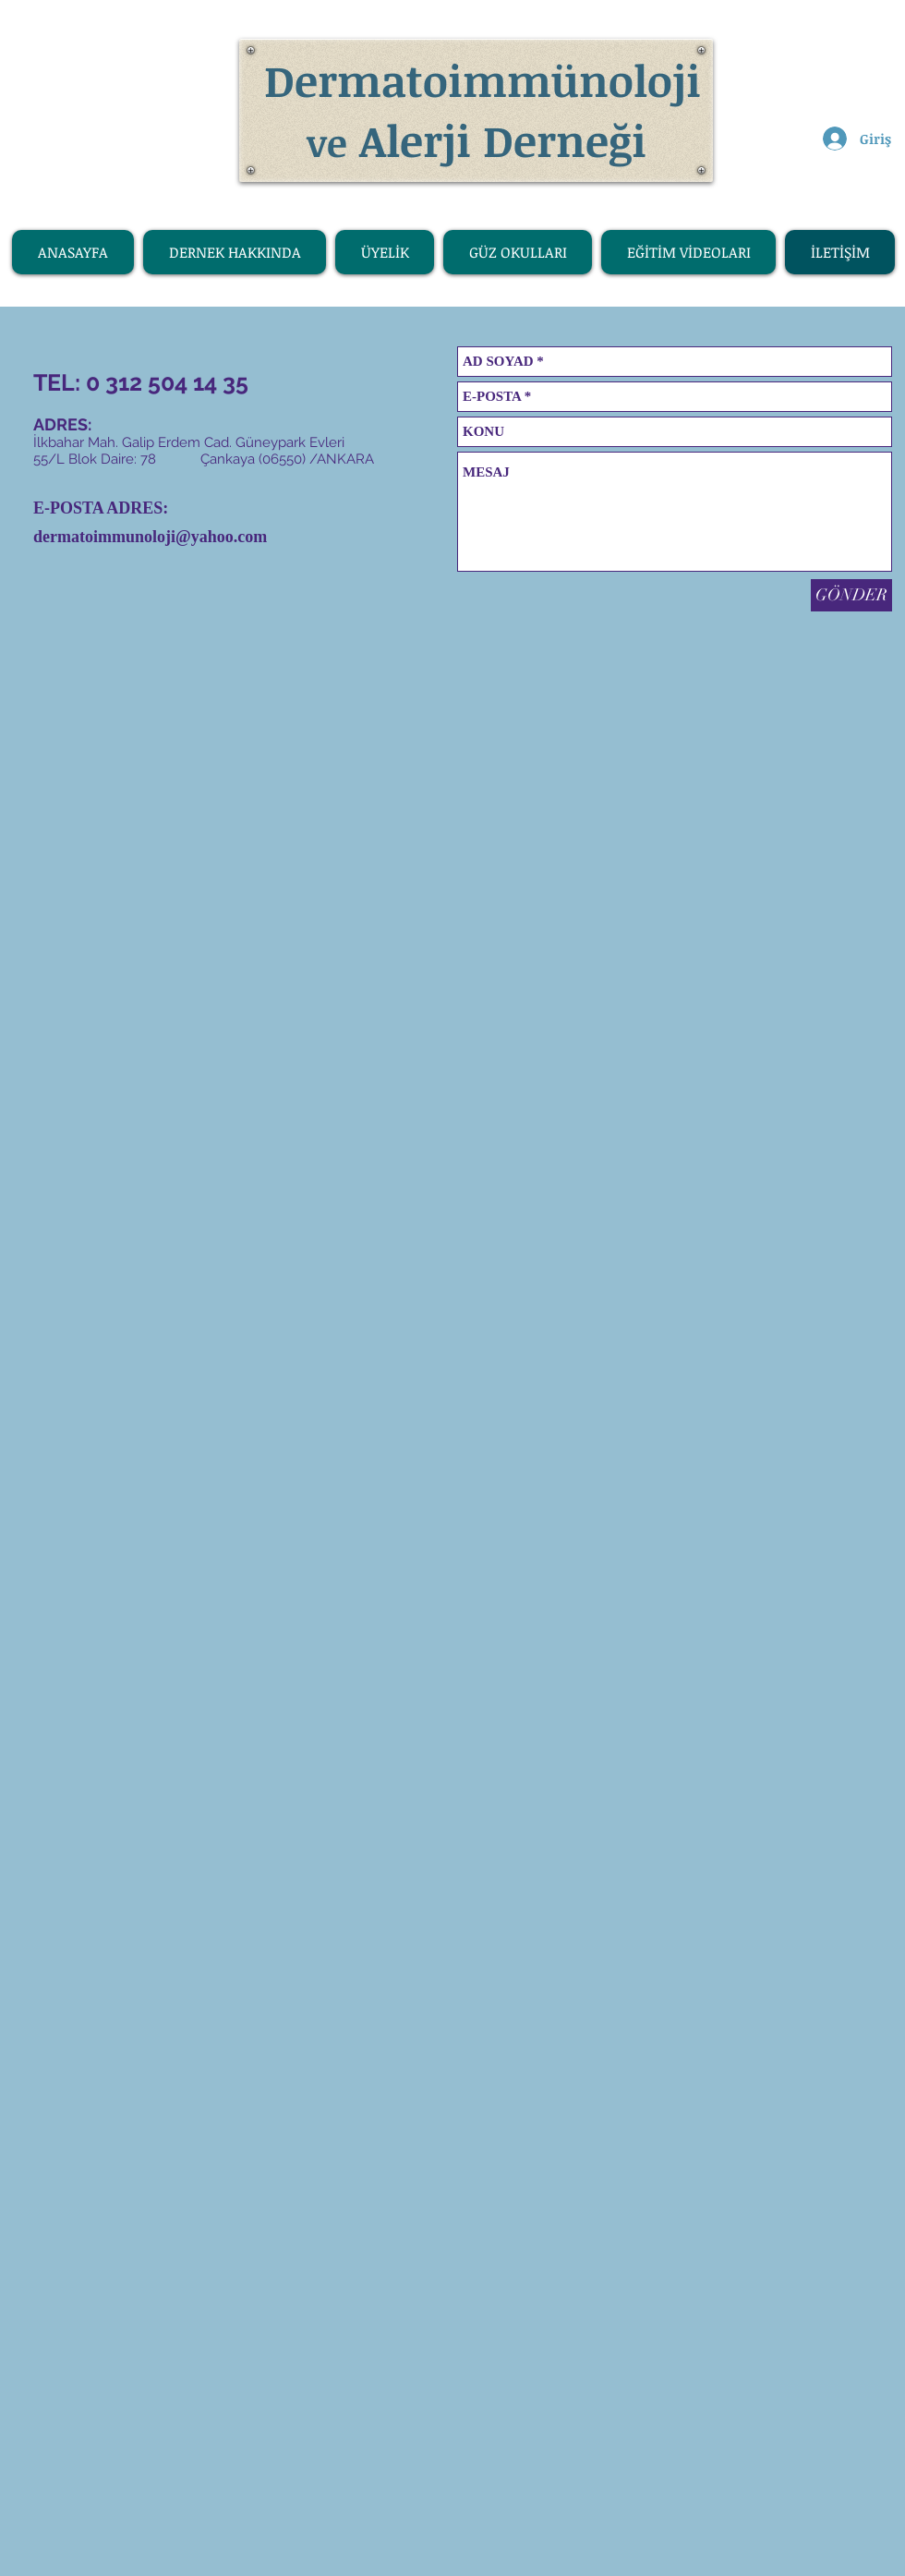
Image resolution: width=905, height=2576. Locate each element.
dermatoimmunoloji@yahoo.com (150, 536)
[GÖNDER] (851, 595)
